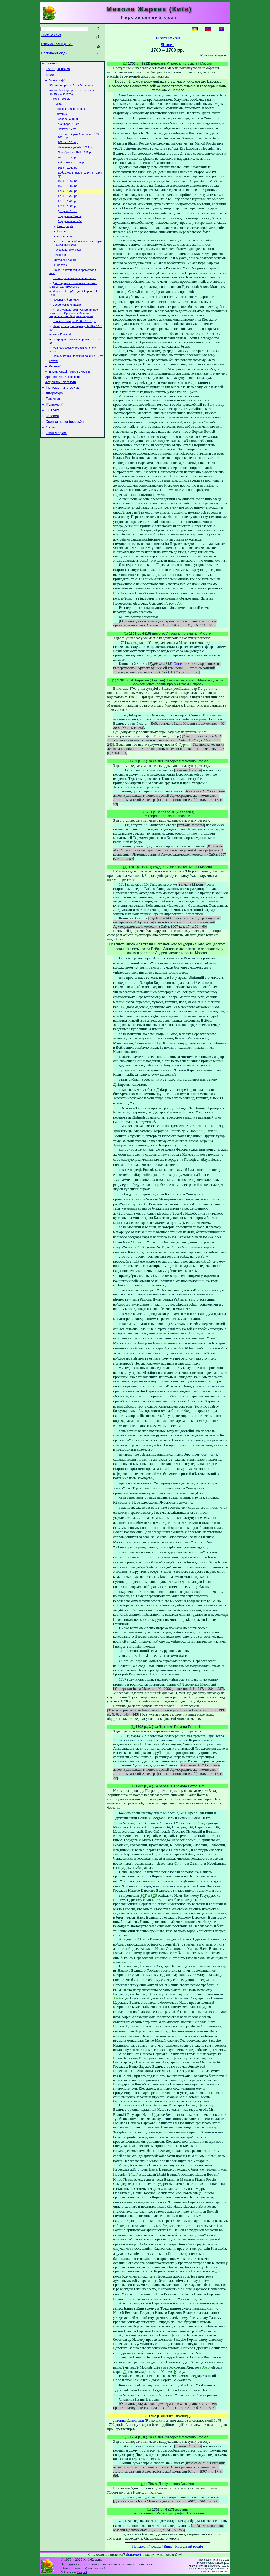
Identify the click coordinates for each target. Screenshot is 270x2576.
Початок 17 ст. (67, 135)
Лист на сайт (51, 35)
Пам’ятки (53, 426)
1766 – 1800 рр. (68, 218)
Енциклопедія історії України (69, 395)
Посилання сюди (54, 53)
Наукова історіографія (68, 265)
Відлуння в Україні (70, 234)
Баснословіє (65, 251)
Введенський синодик (67, 324)
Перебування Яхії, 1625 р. (75, 160)
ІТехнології (54, 432)
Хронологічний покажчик (62, 401)
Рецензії (55, 390)
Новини (52, 64)
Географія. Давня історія (70, 113)
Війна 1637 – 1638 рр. (72, 171)
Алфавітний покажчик (60, 407)
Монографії (57, 82)
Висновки (60, 270)
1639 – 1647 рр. (68, 176)
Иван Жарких (56, 464)
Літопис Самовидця (128, 2420)
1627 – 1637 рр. (68, 165)
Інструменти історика (62, 413)
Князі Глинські (62, 355)
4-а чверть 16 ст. (68, 129)
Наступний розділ (189, 2546)
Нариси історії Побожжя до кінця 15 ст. (78, 378)
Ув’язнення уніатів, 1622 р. (75, 155)
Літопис (62, 118)
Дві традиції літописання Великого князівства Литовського (73, 303)
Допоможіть (135, 2554)
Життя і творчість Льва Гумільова (71, 88)
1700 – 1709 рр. (68, 201)
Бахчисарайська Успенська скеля (74, 295)
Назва (57, 108)
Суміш (51, 458)
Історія (51, 76)
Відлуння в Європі (69, 229)
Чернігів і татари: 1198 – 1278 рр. (74, 341)
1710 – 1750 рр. (68, 207)
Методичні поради (65, 276)
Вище (168, 2546)
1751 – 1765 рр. (68, 212)
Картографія (65, 240)
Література (54, 420)
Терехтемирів (61, 102)
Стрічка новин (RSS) (57, 44)
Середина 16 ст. (68, 124)
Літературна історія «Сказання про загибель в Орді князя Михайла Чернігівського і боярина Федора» (73, 333)
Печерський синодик (66, 318)
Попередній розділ (146, 2546)
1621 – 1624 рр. (68, 149)
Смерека (53, 439)
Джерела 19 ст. (67, 223)
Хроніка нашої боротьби (65, 451)
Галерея (52, 445)
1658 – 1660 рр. (68, 191)
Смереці (82, 2572)
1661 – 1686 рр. (68, 196)
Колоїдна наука (58, 70)
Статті (53, 384)
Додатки (62, 281)
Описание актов (186, 664)
